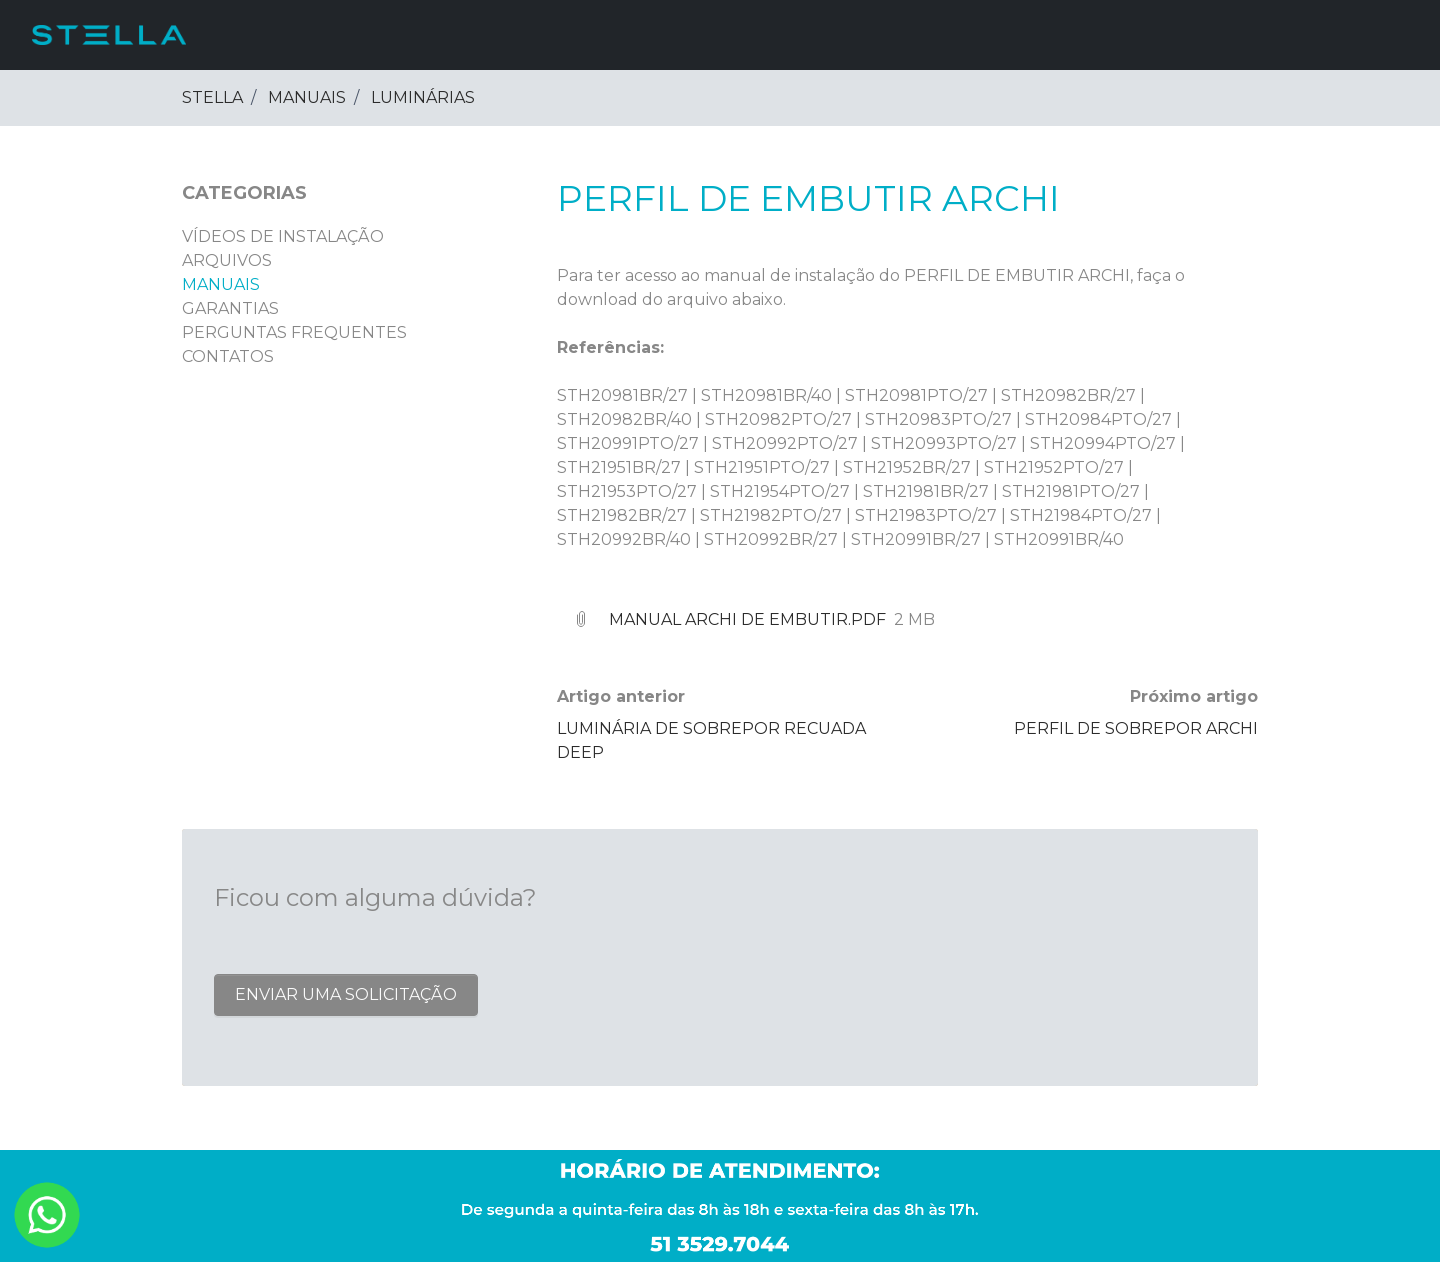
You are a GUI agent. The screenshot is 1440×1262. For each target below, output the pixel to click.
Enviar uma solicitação (346, 994)
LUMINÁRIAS (423, 97)
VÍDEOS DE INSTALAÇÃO (283, 236)
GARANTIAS (230, 308)
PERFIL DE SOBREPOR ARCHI (1136, 728)
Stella (212, 97)
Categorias (244, 193)
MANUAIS (307, 97)
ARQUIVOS (227, 260)
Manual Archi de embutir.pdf (747, 619)
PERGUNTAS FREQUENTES (294, 332)
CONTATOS (228, 356)
